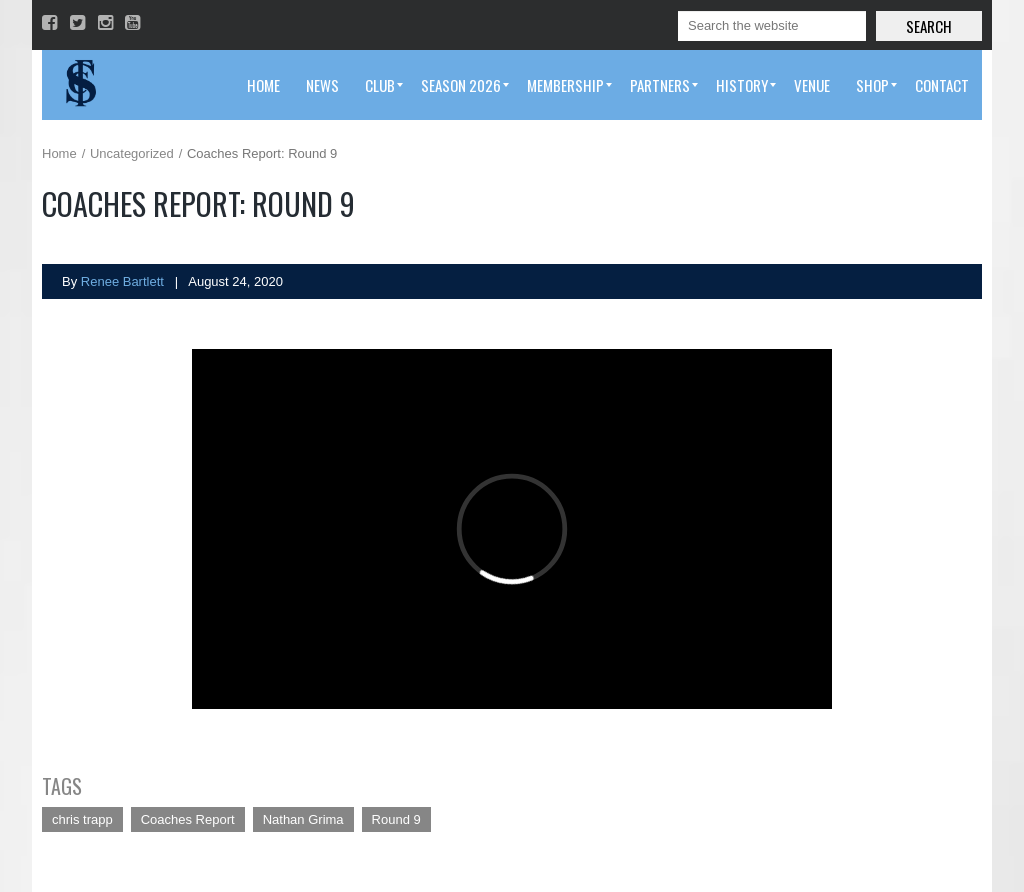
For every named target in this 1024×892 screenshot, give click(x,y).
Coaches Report (188, 819)
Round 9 (396, 819)
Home (59, 153)
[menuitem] (263, 85)
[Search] (772, 26)
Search (929, 26)
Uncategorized (132, 153)
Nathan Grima (303, 819)
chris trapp (82, 819)
